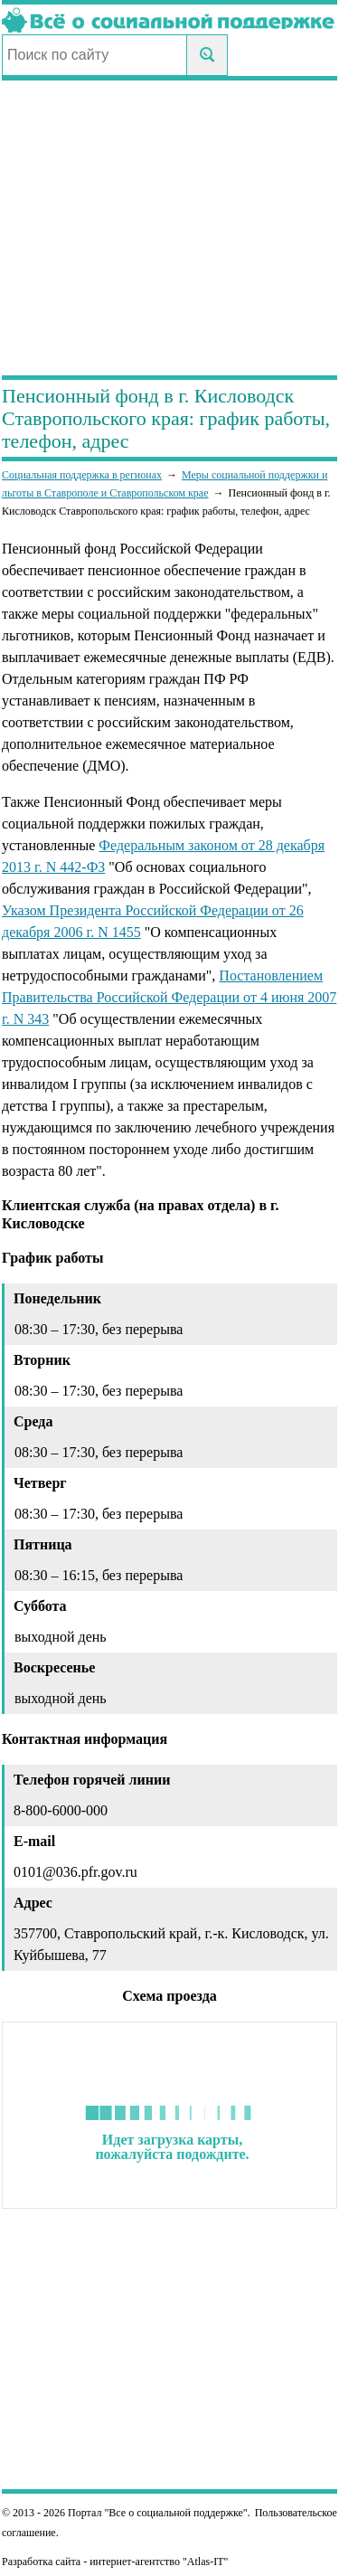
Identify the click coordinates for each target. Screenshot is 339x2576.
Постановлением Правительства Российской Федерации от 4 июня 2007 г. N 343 (169, 997)
